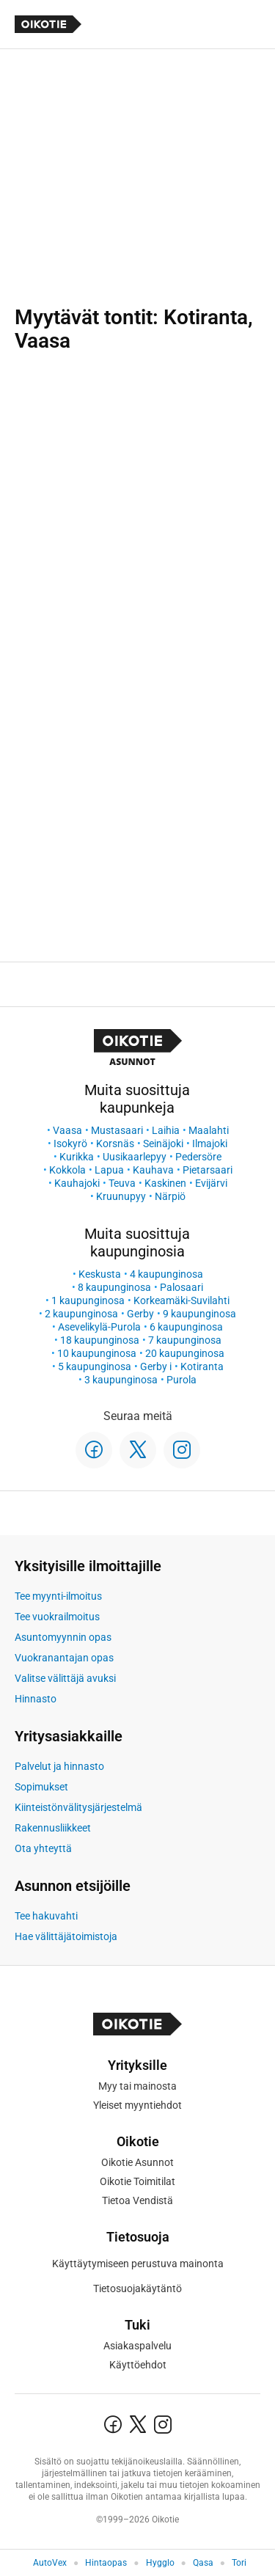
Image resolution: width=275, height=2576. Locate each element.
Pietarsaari (207, 1170)
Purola (181, 1380)
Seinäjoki (163, 1143)
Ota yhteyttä (43, 1848)
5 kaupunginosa (94, 1366)
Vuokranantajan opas (64, 1658)
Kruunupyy (121, 1196)
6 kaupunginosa (186, 1327)
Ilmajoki (209, 1143)
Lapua (109, 1170)
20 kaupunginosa (184, 1353)
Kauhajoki (77, 1183)
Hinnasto (35, 1699)
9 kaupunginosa (199, 1314)
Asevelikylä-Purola (99, 1327)
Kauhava (153, 1170)
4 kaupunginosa (166, 1274)
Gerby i (156, 1366)
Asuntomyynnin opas (63, 1637)
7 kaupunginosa (184, 1340)
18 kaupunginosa (99, 1340)
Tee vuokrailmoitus (57, 1616)
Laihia (166, 1130)
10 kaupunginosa (96, 1353)
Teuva (122, 1183)
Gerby (140, 1314)
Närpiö (170, 1196)
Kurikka (76, 1157)
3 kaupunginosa (121, 1380)
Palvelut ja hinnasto (59, 1766)
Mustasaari (117, 1130)
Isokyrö (70, 1143)
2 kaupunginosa (81, 1314)
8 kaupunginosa (114, 1287)
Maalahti (208, 1130)
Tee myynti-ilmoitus (58, 1596)
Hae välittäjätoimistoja (66, 1936)
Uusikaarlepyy (134, 1157)
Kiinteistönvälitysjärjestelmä (78, 1807)
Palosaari (181, 1287)
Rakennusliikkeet (53, 1828)
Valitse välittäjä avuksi (65, 1678)
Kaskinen (165, 1183)
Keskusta (99, 1274)
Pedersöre (198, 1157)
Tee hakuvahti (46, 1916)
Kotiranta (202, 1366)
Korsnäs (115, 1143)
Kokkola (67, 1170)
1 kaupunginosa (88, 1300)
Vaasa (67, 1130)
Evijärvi (211, 1183)
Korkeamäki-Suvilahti (181, 1300)
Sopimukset (41, 1787)
